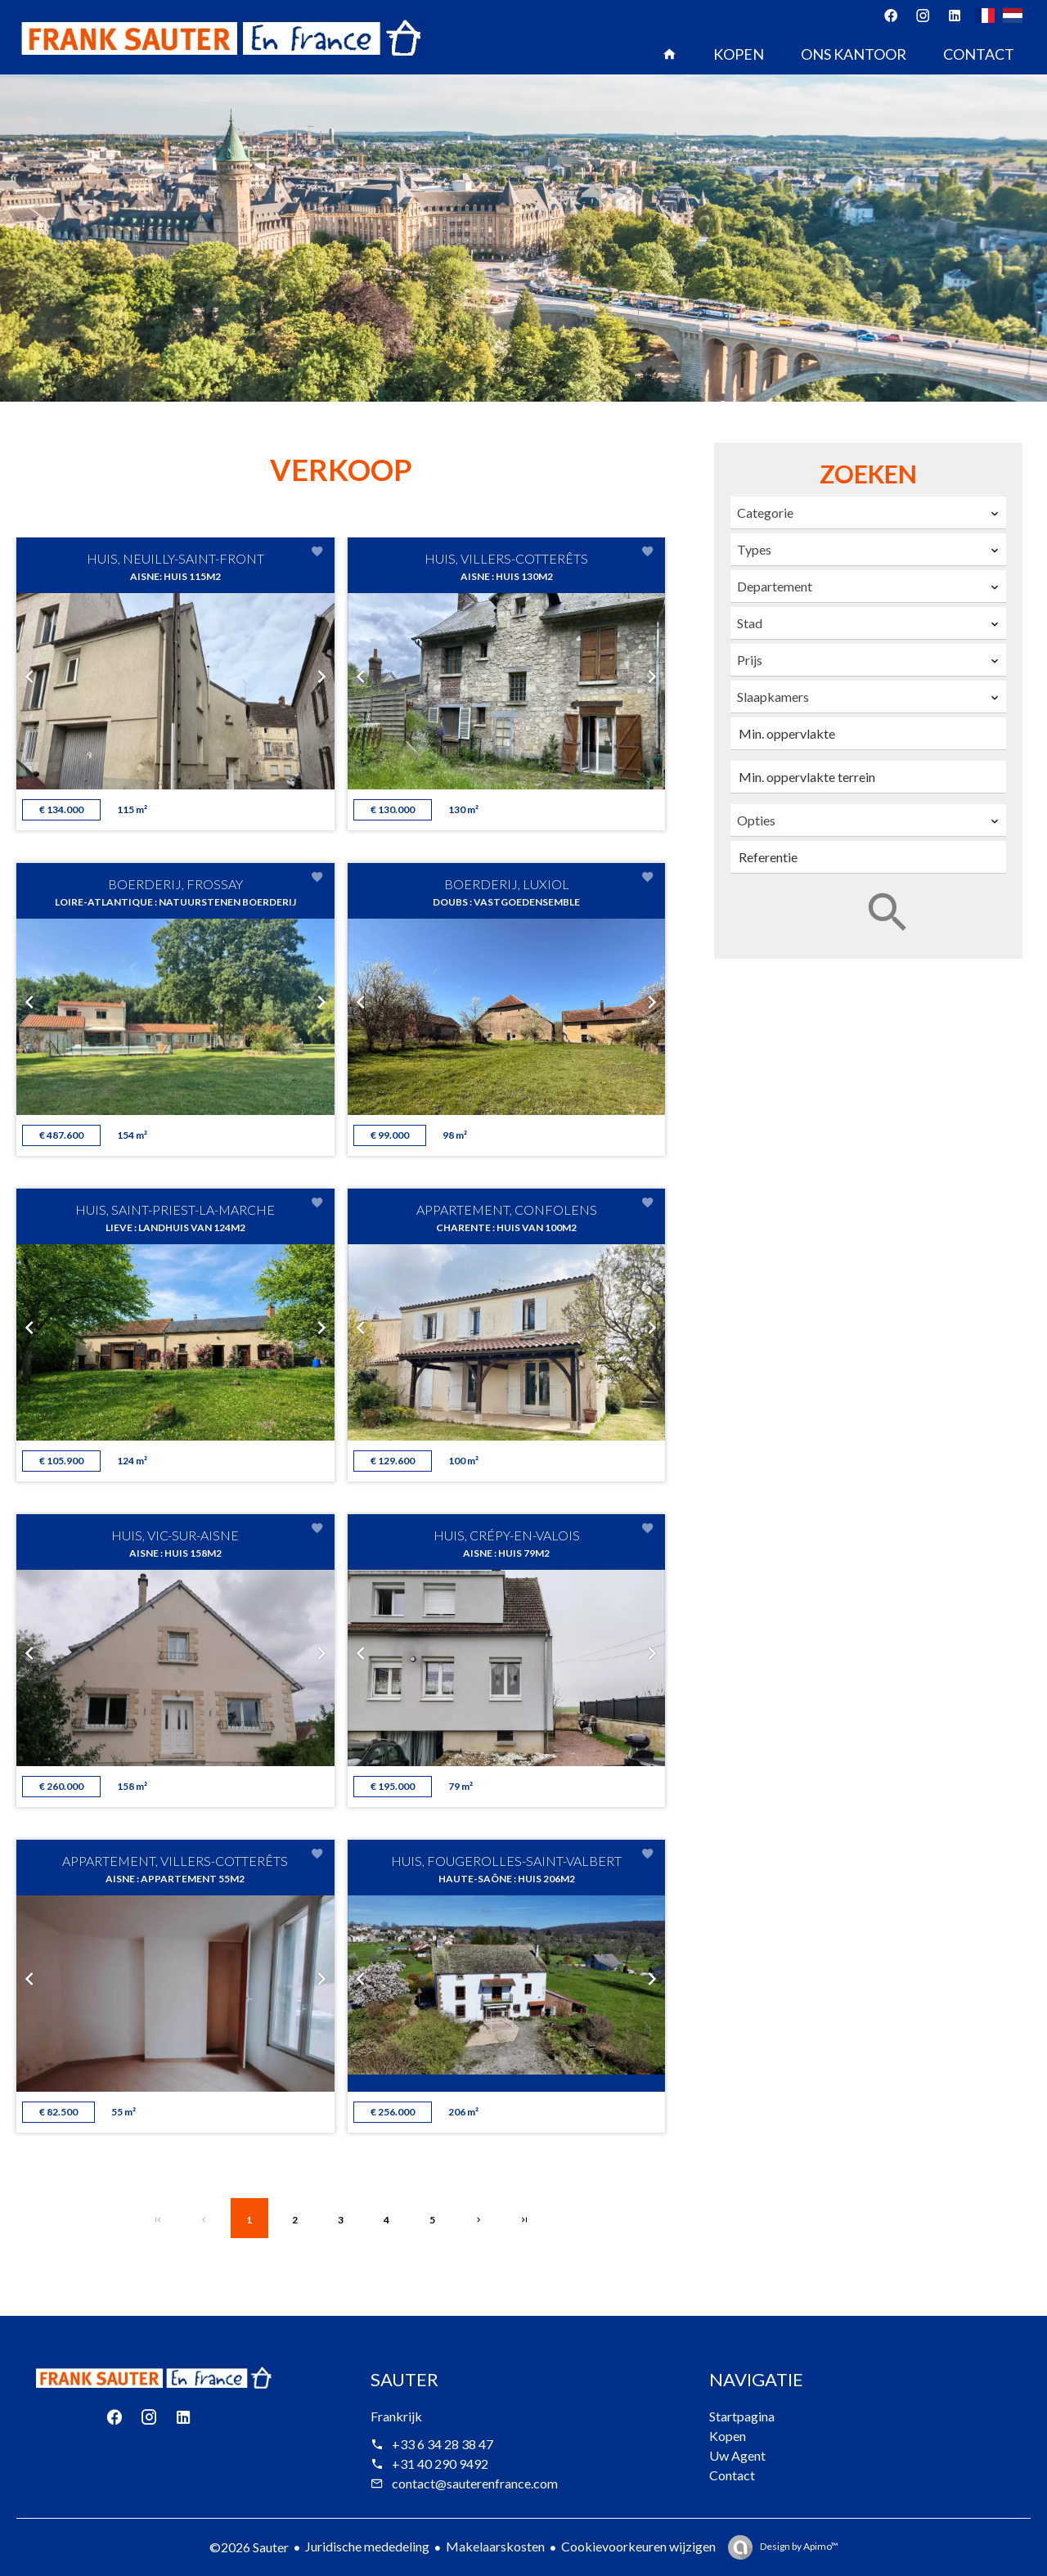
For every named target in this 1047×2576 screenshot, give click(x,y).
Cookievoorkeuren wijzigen (638, 2546)
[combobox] (868, 513)
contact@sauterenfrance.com (475, 2483)
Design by (798, 2546)
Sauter (404, 2379)
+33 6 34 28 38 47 (442, 2444)
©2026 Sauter (249, 2547)
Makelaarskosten (495, 2546)
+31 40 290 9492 (440, 2463)
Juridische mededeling (367, 2546)
